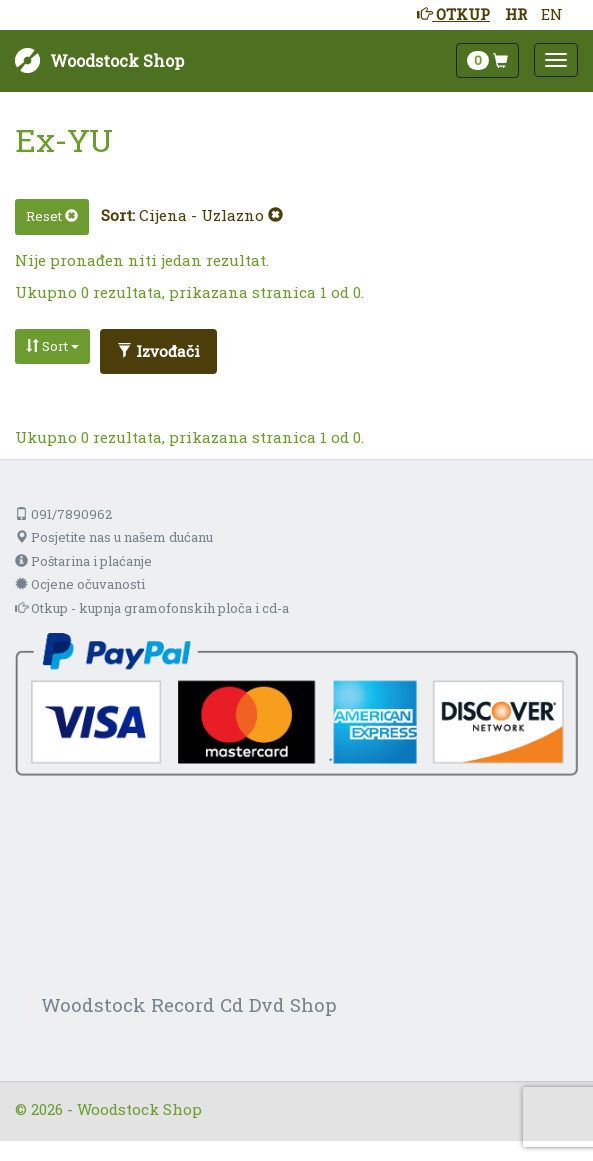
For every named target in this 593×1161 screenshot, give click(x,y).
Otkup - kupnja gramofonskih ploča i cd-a (152, 608)
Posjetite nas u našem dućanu (114, 537)
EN (552, 14)
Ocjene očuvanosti (80, 584)
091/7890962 (63, 514)
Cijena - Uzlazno (211, 215)
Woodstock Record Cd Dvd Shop (189, 1004)
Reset (52, 216)
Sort (52, 346)
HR (516, 14)
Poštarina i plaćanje (83, 561)
